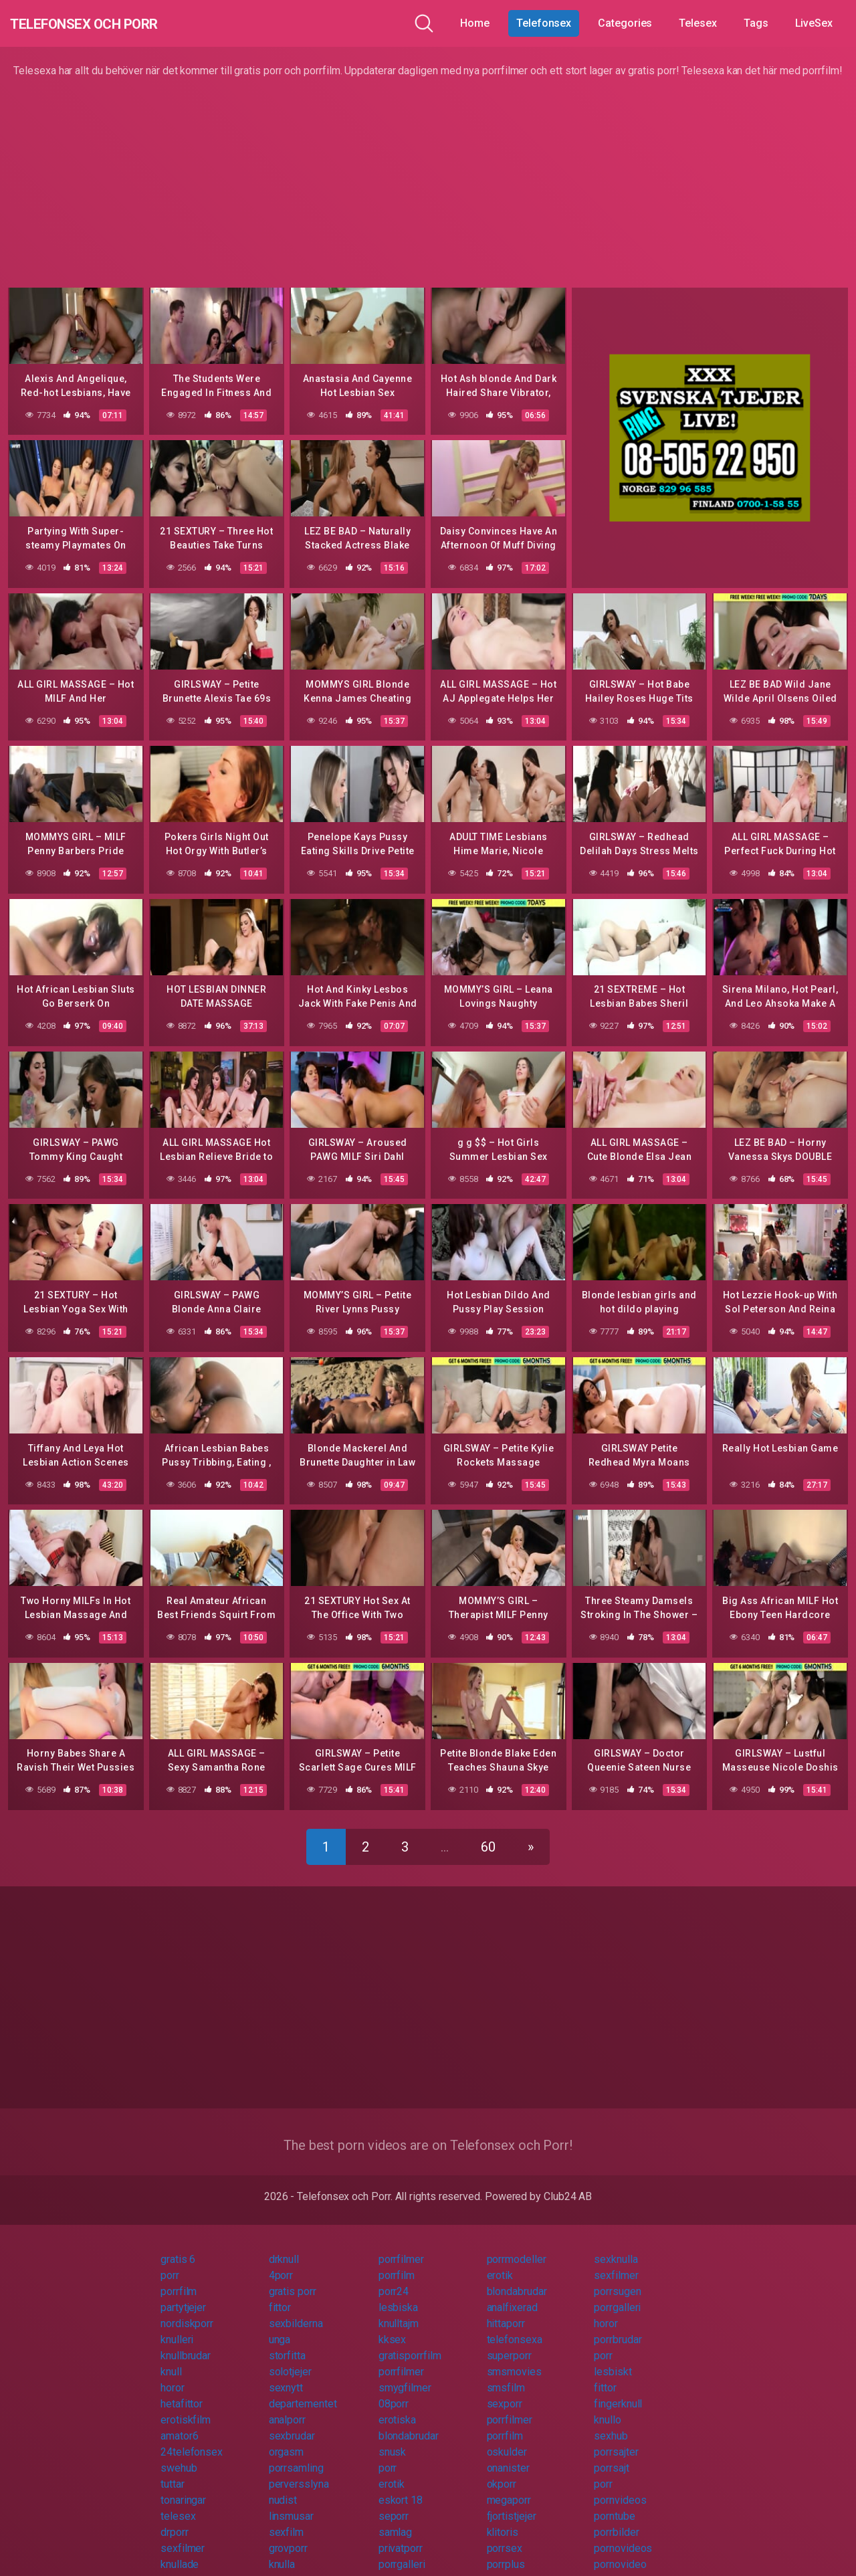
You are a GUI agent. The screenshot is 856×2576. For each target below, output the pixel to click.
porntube (614, 2503)
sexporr (504, 2391)
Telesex (697, 23)
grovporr (288, 2535)
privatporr (401, 2535)
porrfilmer (401, 2246)
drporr (174, 2519)
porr (169, 2262)
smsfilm (506, 2375)
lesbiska (398, 2294)
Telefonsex (543, 23)
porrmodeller (516, 2246)
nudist (283, 2487)
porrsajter (616, 2439)
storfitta (287, 2343)
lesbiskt (612, 2359)
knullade (179, 2551)
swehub (178, 2455)
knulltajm (399, 2310)
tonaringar (183, 2487)
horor (606, 2310)
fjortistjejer (511, 2503)
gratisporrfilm (410, 2343)
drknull (284, 2246)
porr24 (394, 2278)
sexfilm (286, 2519)
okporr (502, 2471)
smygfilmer (405, 2375)
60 (488, 1834)
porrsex (504, 2535)
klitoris (502, 2519)
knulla (282, 2551)
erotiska (397, 2407)
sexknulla (615, 2246)
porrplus (506, 2551)
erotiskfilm (185, 2407)
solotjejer (290, 2359)
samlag (396, 2519)
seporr (394, 2503)
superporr (509, 2343)
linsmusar (291, 2503)
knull (171, 2359)
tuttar (172, 2471)
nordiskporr (186, 2310)
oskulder (507, 2439)
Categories (625, 23)
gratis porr (292, 2278)
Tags (756, 23)
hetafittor (181, 2391)
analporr (287, 2407)
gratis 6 (177, 2246)
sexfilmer (616, 2262)
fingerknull (618, 2391)
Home (475, 23)
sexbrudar (292, 2423)
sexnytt (286, 2375)
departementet (303, 2391)
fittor (280, 2294)
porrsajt (611, 2455)
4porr (281, 2262)
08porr (394, 2391)
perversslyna (299, 2471)
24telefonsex (191, 2439)
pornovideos (623, 2535)
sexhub (611, 2423)
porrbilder (616, 2519)
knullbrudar (185, 2343)
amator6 (179, 2423)
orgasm (286, 2439)
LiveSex (814, 23)
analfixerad (512, 2294)
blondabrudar (517, 2278)
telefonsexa (514, 2326)
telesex (177, 2503)
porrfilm (397, 2262)
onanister (508, 2455)
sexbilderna (296, 2310)
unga (280, 2326)
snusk (393, 2439)
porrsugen (617, 2278)
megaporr (509, 2487)
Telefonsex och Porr (112, 23)
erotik (500, 2262)
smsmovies (514, 2359)
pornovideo (620, 2551)
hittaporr (506, 2310)
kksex (393, 2326)
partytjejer (183, 2294)
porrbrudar (617, 2326)
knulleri (176, 2326)
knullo (607, 2407)
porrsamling (296, 2455)
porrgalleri (617, 2294)
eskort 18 (401, 2487)
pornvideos (620, 2487)
